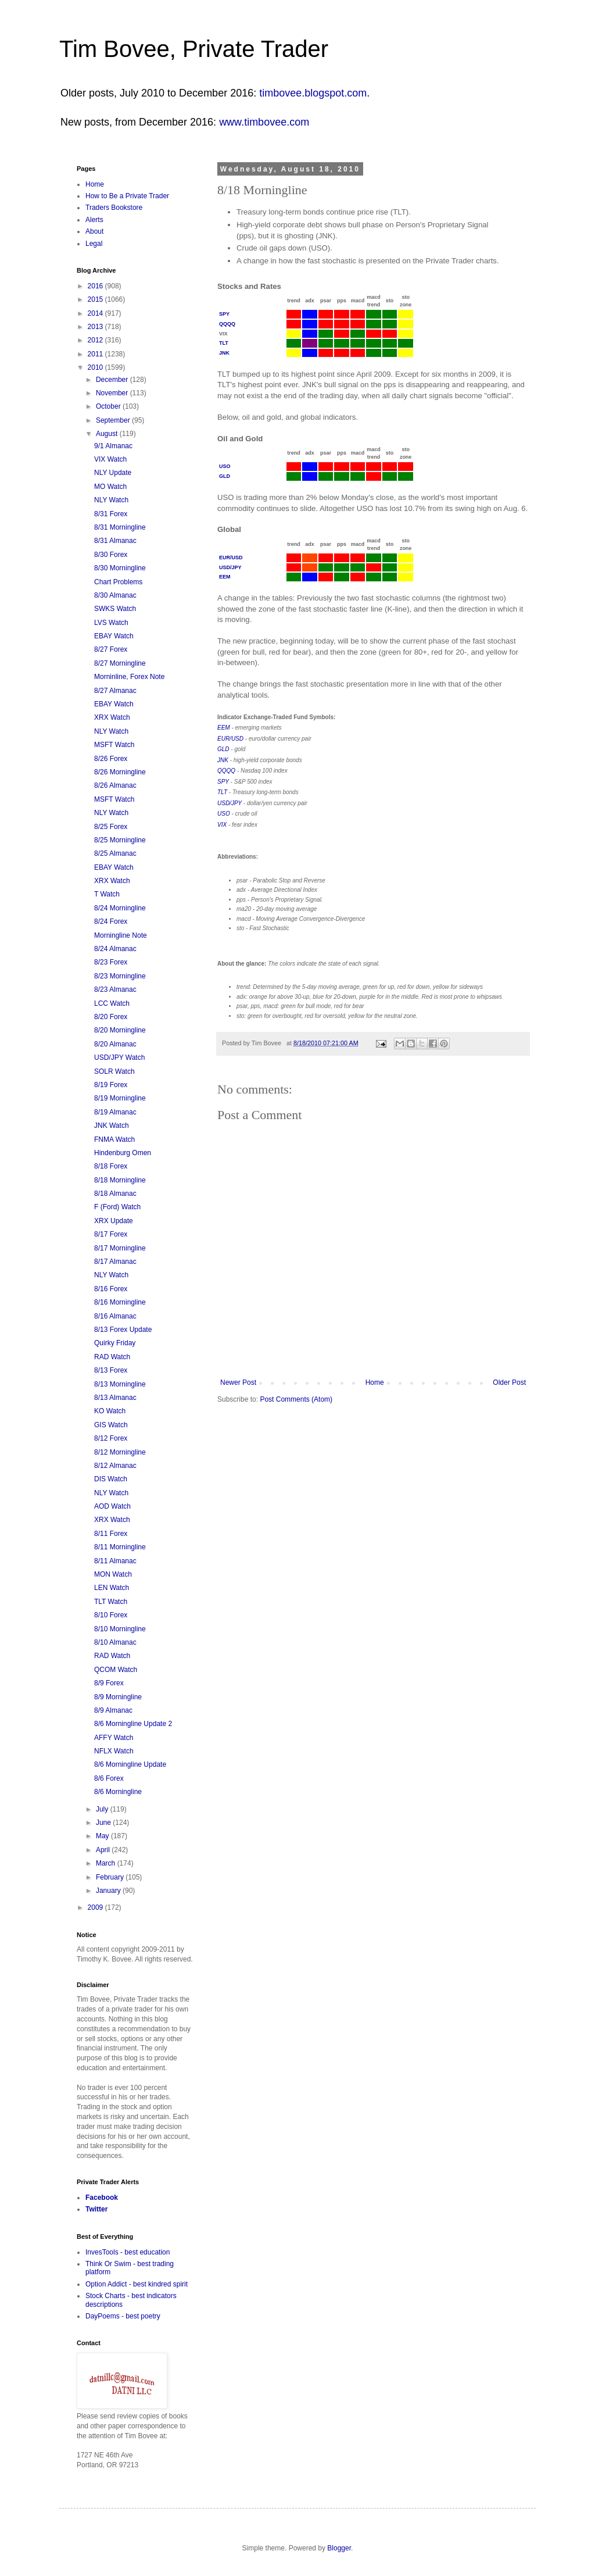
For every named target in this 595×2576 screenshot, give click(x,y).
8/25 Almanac (115, 853)
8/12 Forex (110, 1438)
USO (225, 466)
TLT (223, 343)
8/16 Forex (110, 1289)
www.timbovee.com (264, 122)
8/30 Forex (110, 555)
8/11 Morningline (120, 1547)
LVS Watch (111, 623)
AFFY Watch (113, 1738)
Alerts (94, 220)
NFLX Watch (114, 1751)
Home (374, 1382)
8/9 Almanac (113, 1710)
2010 (96, 367)
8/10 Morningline (120, 1629)
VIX (222, 824)
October (109, 406)
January (109, 1891)
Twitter (96, 2209)
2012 (96, 340)
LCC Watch (112, 1003)
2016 (96, 286)
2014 (96, 313)
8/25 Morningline (120, 840)
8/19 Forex (110, 1085)
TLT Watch (110, 1602)
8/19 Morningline (120, 1098)
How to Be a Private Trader (127, 196)
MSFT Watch (114, 745)
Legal (93, 244)
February (111, 1877)
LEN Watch (111, 1588)
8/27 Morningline (120, 663)
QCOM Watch (115, 1670)
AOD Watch (112, 1506)
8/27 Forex (110, 649)
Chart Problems (118, 582)
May (103, 1836)
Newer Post (238, 1382)
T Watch (107, 894)
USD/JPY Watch (119, 1057)
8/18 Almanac (115, 1193)
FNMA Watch (114, 1139)
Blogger (339, 2548)
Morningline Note (120, 935)
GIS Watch (111, 1425)
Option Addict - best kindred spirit (136, 2284)
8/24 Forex (110, 921)
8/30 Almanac (115, 595)
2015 (96, 299)
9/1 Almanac (113, 446)
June (104, 1822)
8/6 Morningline (118, 1792)
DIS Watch (110, 1479)
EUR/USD (231, 557)
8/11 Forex (110, 1534)
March (106, 1863)
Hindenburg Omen (122, 1153)
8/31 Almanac (115, 541)
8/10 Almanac (115, 1642)
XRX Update (113, 1221)
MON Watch (113, 1574)
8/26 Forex (110, 759)
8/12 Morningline (120, 1452)
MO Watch (110, 487)
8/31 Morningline (120, 527)
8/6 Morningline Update (130, 1764)
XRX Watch (112, 717)
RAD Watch (112, 1357)
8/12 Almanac (115, 1466)
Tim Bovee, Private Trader (193, 49)
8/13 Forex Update (123, 1329)
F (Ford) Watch (117, 1207)
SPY (224, 314)
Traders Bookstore (113, 207)
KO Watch (110, 1411)
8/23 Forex (110, 962)
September (114, 420)
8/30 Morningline (120, 568)
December (113, 380)
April (104, 1850)
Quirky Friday (114, 1343)
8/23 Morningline (120, 976)
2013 (96, 327)
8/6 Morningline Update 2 (133, 1724)
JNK (224, 353)
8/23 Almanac (115, 989)
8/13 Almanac (115, 1398)
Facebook (101, 2197)
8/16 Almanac (115, 1316)
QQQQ (227, 324)
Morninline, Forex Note (129, 677)
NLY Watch (111, 500)
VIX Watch (110, 459)
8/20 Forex (110, 1017)
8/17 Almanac (115, 1261)
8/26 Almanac (115, 785)
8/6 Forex (109, 1778)
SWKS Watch (115, 609)
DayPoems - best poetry (122, 2316)
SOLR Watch (114, 1071)
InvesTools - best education (127, 2252)
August (108, 434)
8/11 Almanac (115, 1561)
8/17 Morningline (120, 1248)
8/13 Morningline (120, 1384)
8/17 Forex (110, 1234)
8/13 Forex (110, 1370)
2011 (96, 354)
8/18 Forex (110, 1166)
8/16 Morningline (120, 1302)
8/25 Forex (110, 827)
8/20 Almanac (115, 1044)
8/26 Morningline (120, 772)
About (94, 231)
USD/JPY (230, 567)
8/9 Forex (109, 1683)
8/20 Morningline (120, 1030)
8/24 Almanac (115, 949)
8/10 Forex (110, 1615)
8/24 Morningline (120, 908)
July (103, 1809)
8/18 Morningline (120, 1180)
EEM (225, 577)
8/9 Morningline (118, 1697)
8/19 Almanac (115, 1112)
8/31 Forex (110, 514)
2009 (96, 1907)
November (113, 393)
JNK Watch (111, 1125)
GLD (224, 476)
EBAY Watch (114, 636)
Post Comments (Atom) (296, 1399)
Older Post (509, 1382)
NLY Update (112, 473)
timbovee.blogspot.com (313, 93)
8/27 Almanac (115, 691)
